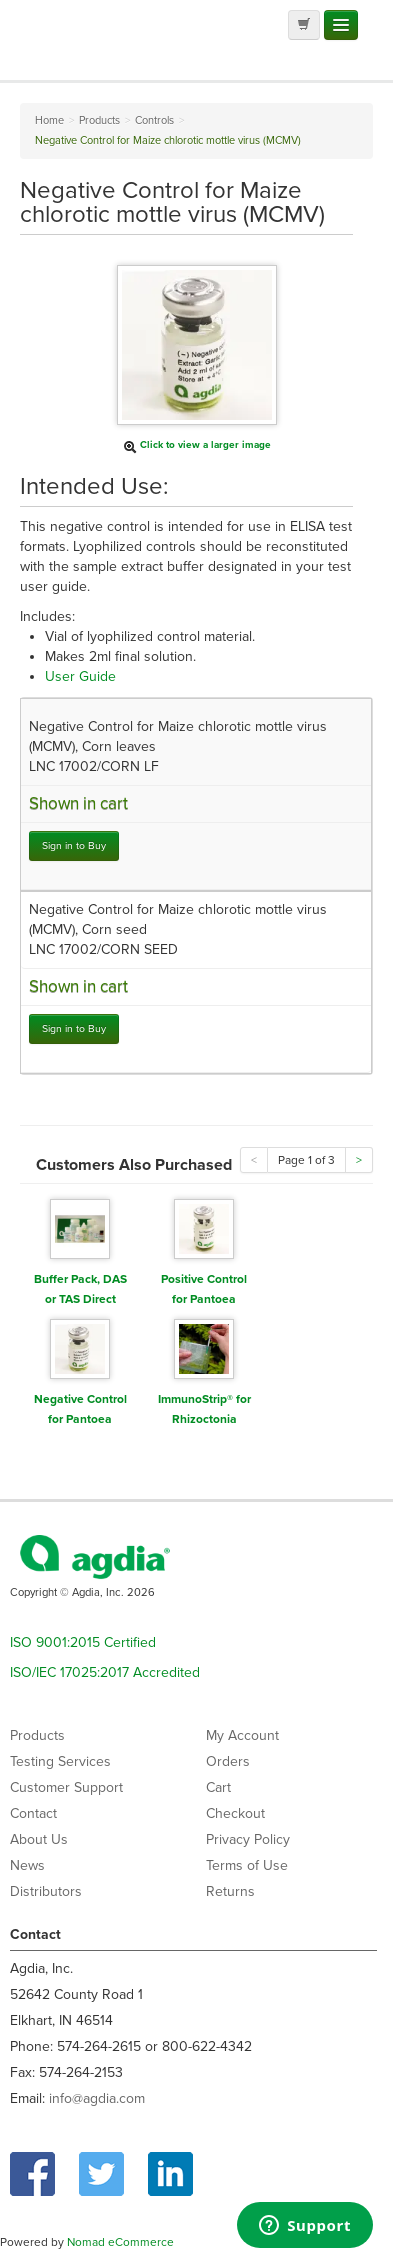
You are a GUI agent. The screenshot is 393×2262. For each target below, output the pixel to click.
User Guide (80, 676)
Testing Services (60, 1761)
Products (37, 1735)
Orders (228, 1761)
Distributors (46, 1891)
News (27, 1865)
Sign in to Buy (74, 845)
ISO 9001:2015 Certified (83, 1642)
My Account (242, 1735)
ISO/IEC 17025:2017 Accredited (105, 1672)
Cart (218, 1787)
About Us (39, 1839)
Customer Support (66, 1787)
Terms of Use (247, 1865)
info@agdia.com (97, 2098)
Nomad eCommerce (120, 2242)
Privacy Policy (248, 1839)
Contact (33, 1813)
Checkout (235, 1813)
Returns (230, 1891)
